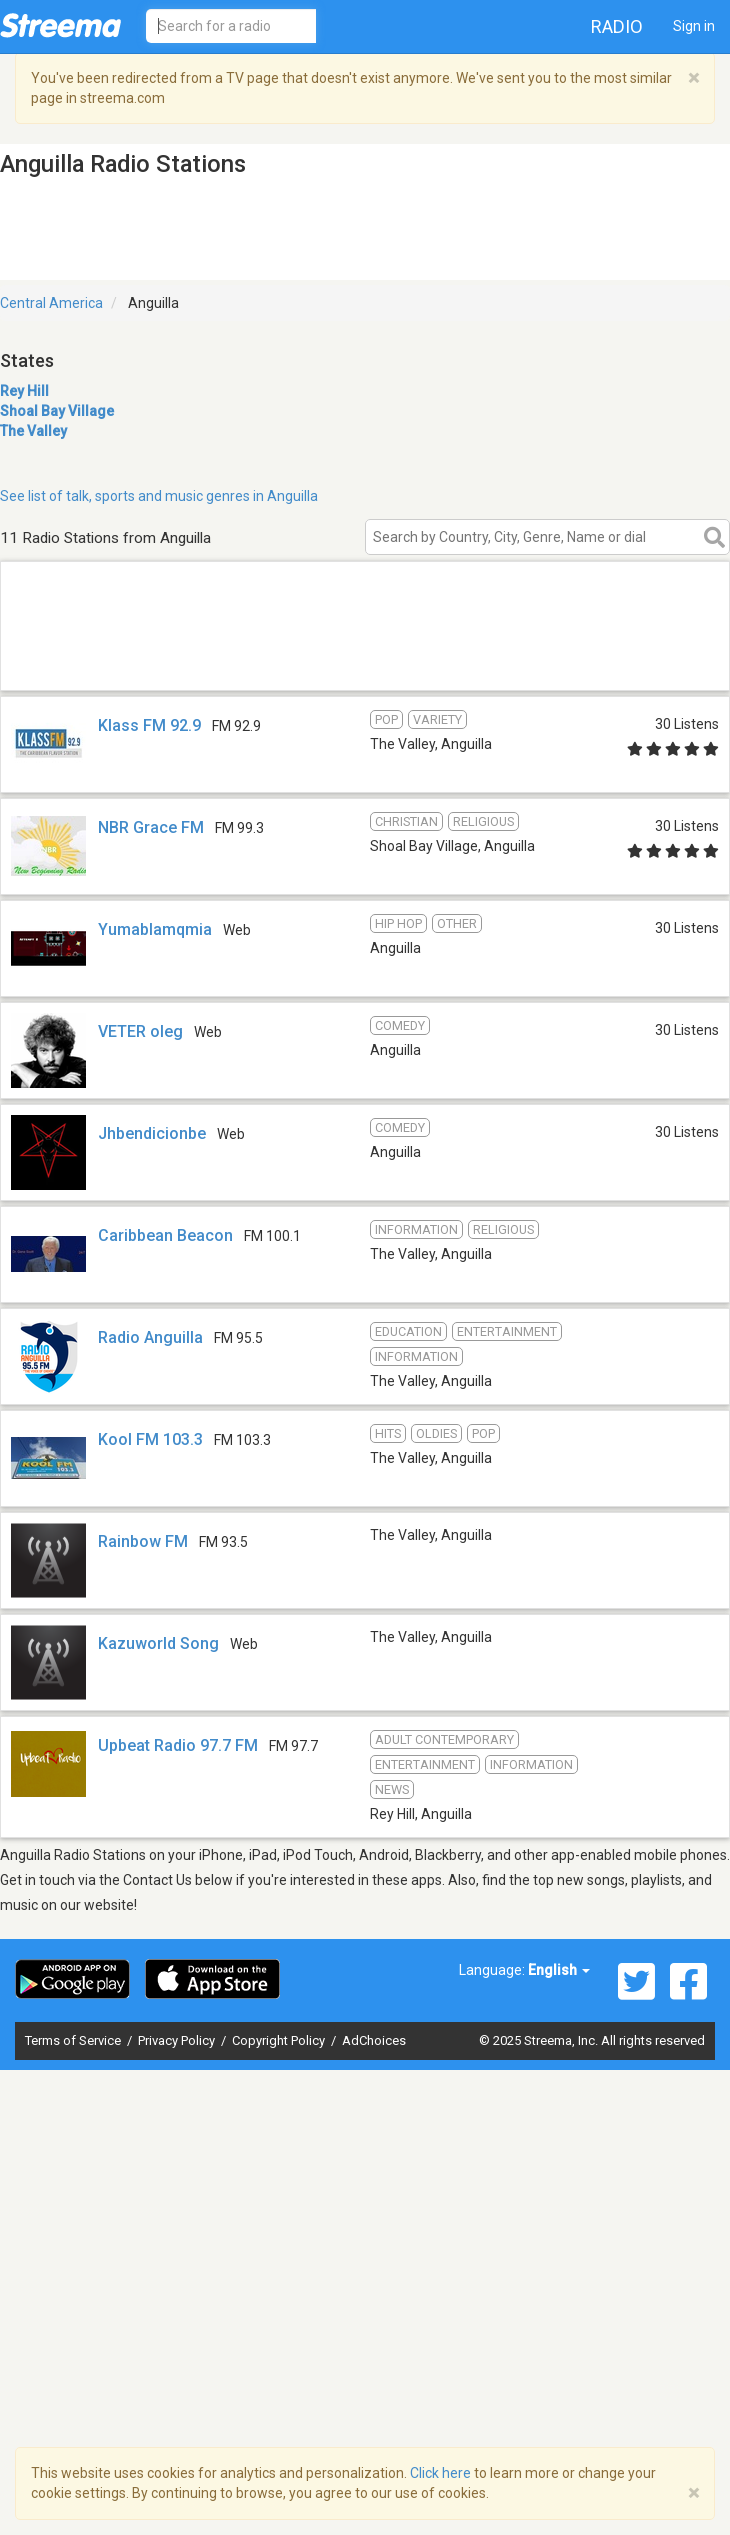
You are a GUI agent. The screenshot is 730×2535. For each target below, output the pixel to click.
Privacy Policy (178, 2040)
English (559, 1970)
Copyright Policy (280, 2040)
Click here (440, 2473)
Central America (51, 303)
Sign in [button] (694, 26)
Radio (617, 26)
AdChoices (374, 2040)
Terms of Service (74, 2040)
